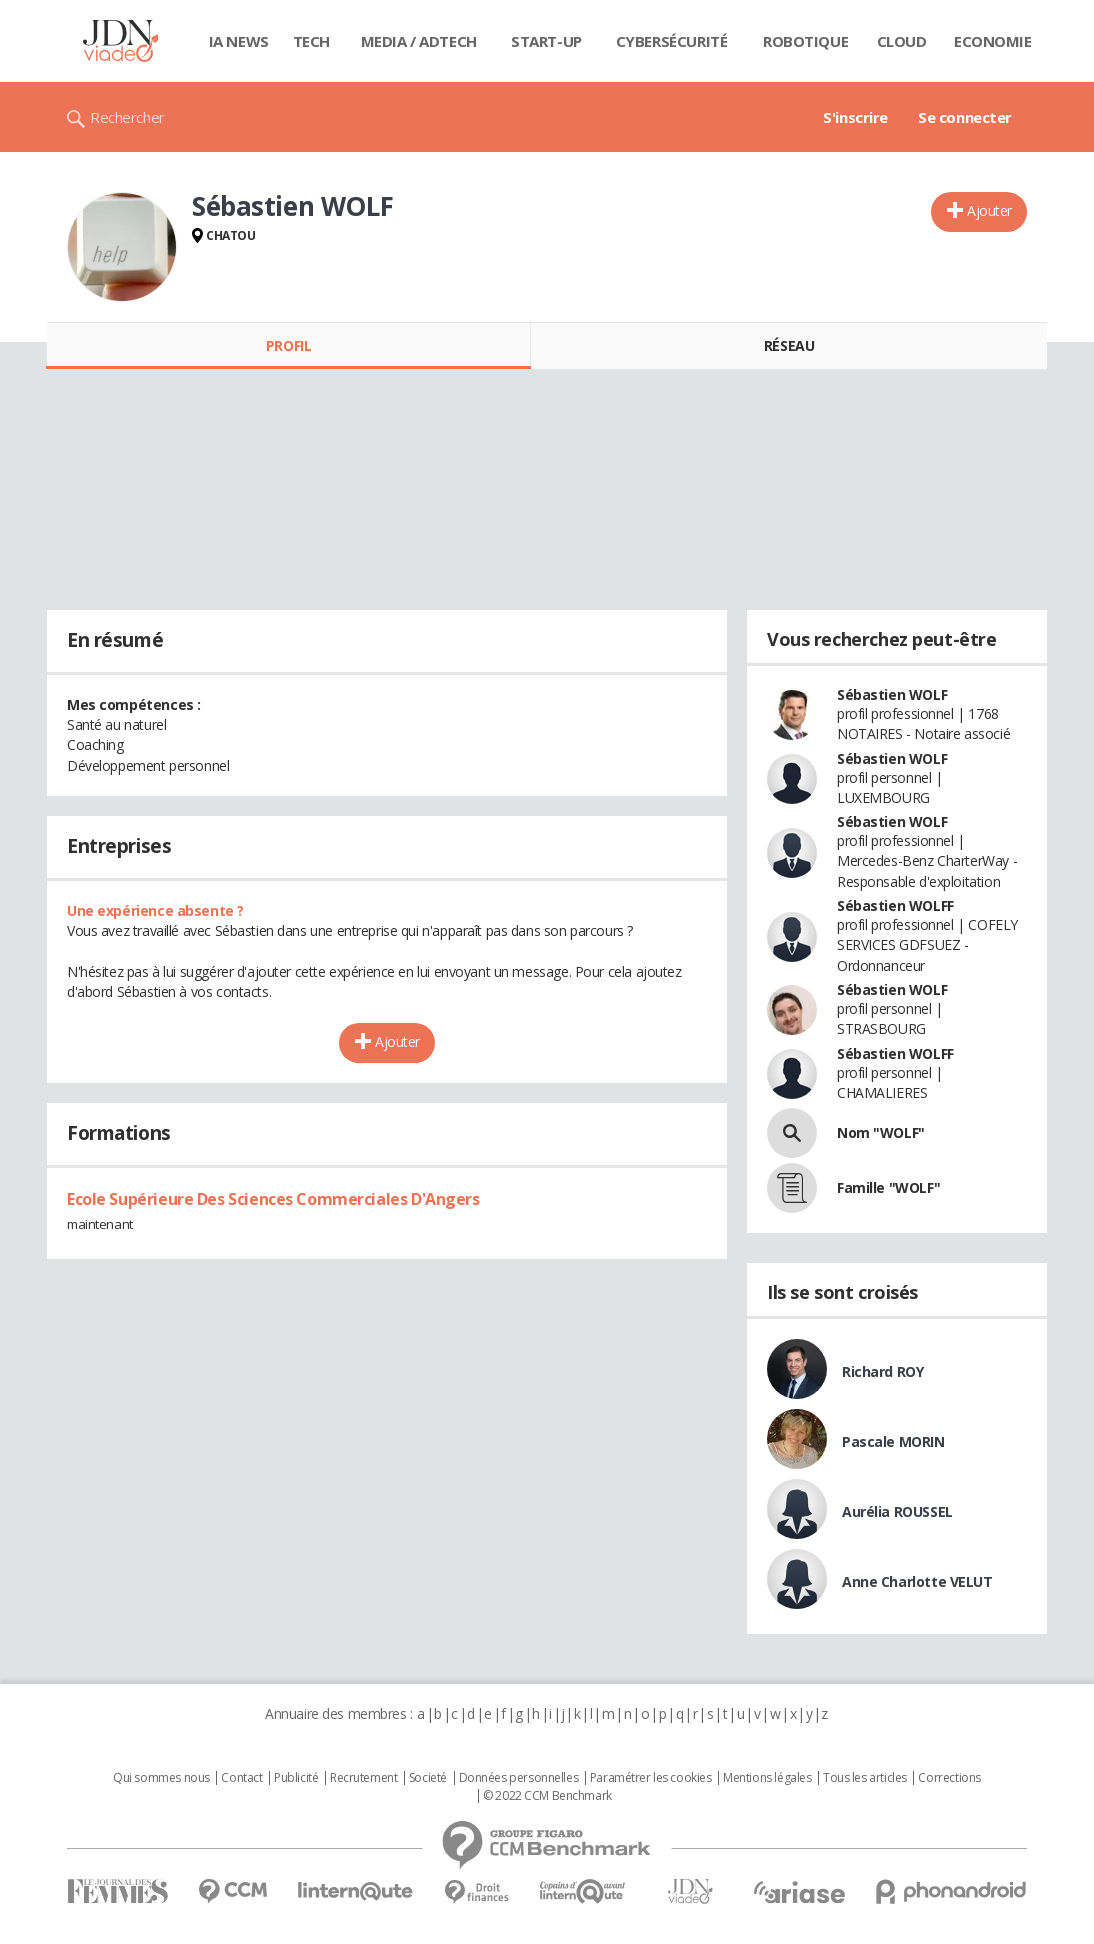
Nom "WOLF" (881, 1132)
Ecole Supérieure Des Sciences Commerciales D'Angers (273, 1199)
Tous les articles (865, 1778)
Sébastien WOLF (892, 694)
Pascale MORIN (893, 1441)
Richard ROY (882, 1371)
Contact (241, 1778)
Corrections (949, 1778)
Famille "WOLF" (888, 1187)
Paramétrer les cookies (651, 1778)
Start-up (546, 41)
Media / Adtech (419, 41)
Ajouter (989, 210)
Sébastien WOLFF (895, 905)
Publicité (296, 1778)
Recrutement (363, 1778)
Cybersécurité (672, 41)
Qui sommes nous (161, 1778)
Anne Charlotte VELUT (917, 1581)
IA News (239, 41)
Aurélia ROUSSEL (897, 1511)
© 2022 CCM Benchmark (547, 1796)
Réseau (789, 345)
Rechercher (127, 117)
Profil (288, 345)
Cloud (902, 41)
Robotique (805, 41)
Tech (311, 41)
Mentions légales (767, 1778)
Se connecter (965, 117)
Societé (428, 1778)
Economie (993, 41)
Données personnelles (519, 1778)
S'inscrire (855, 117)
